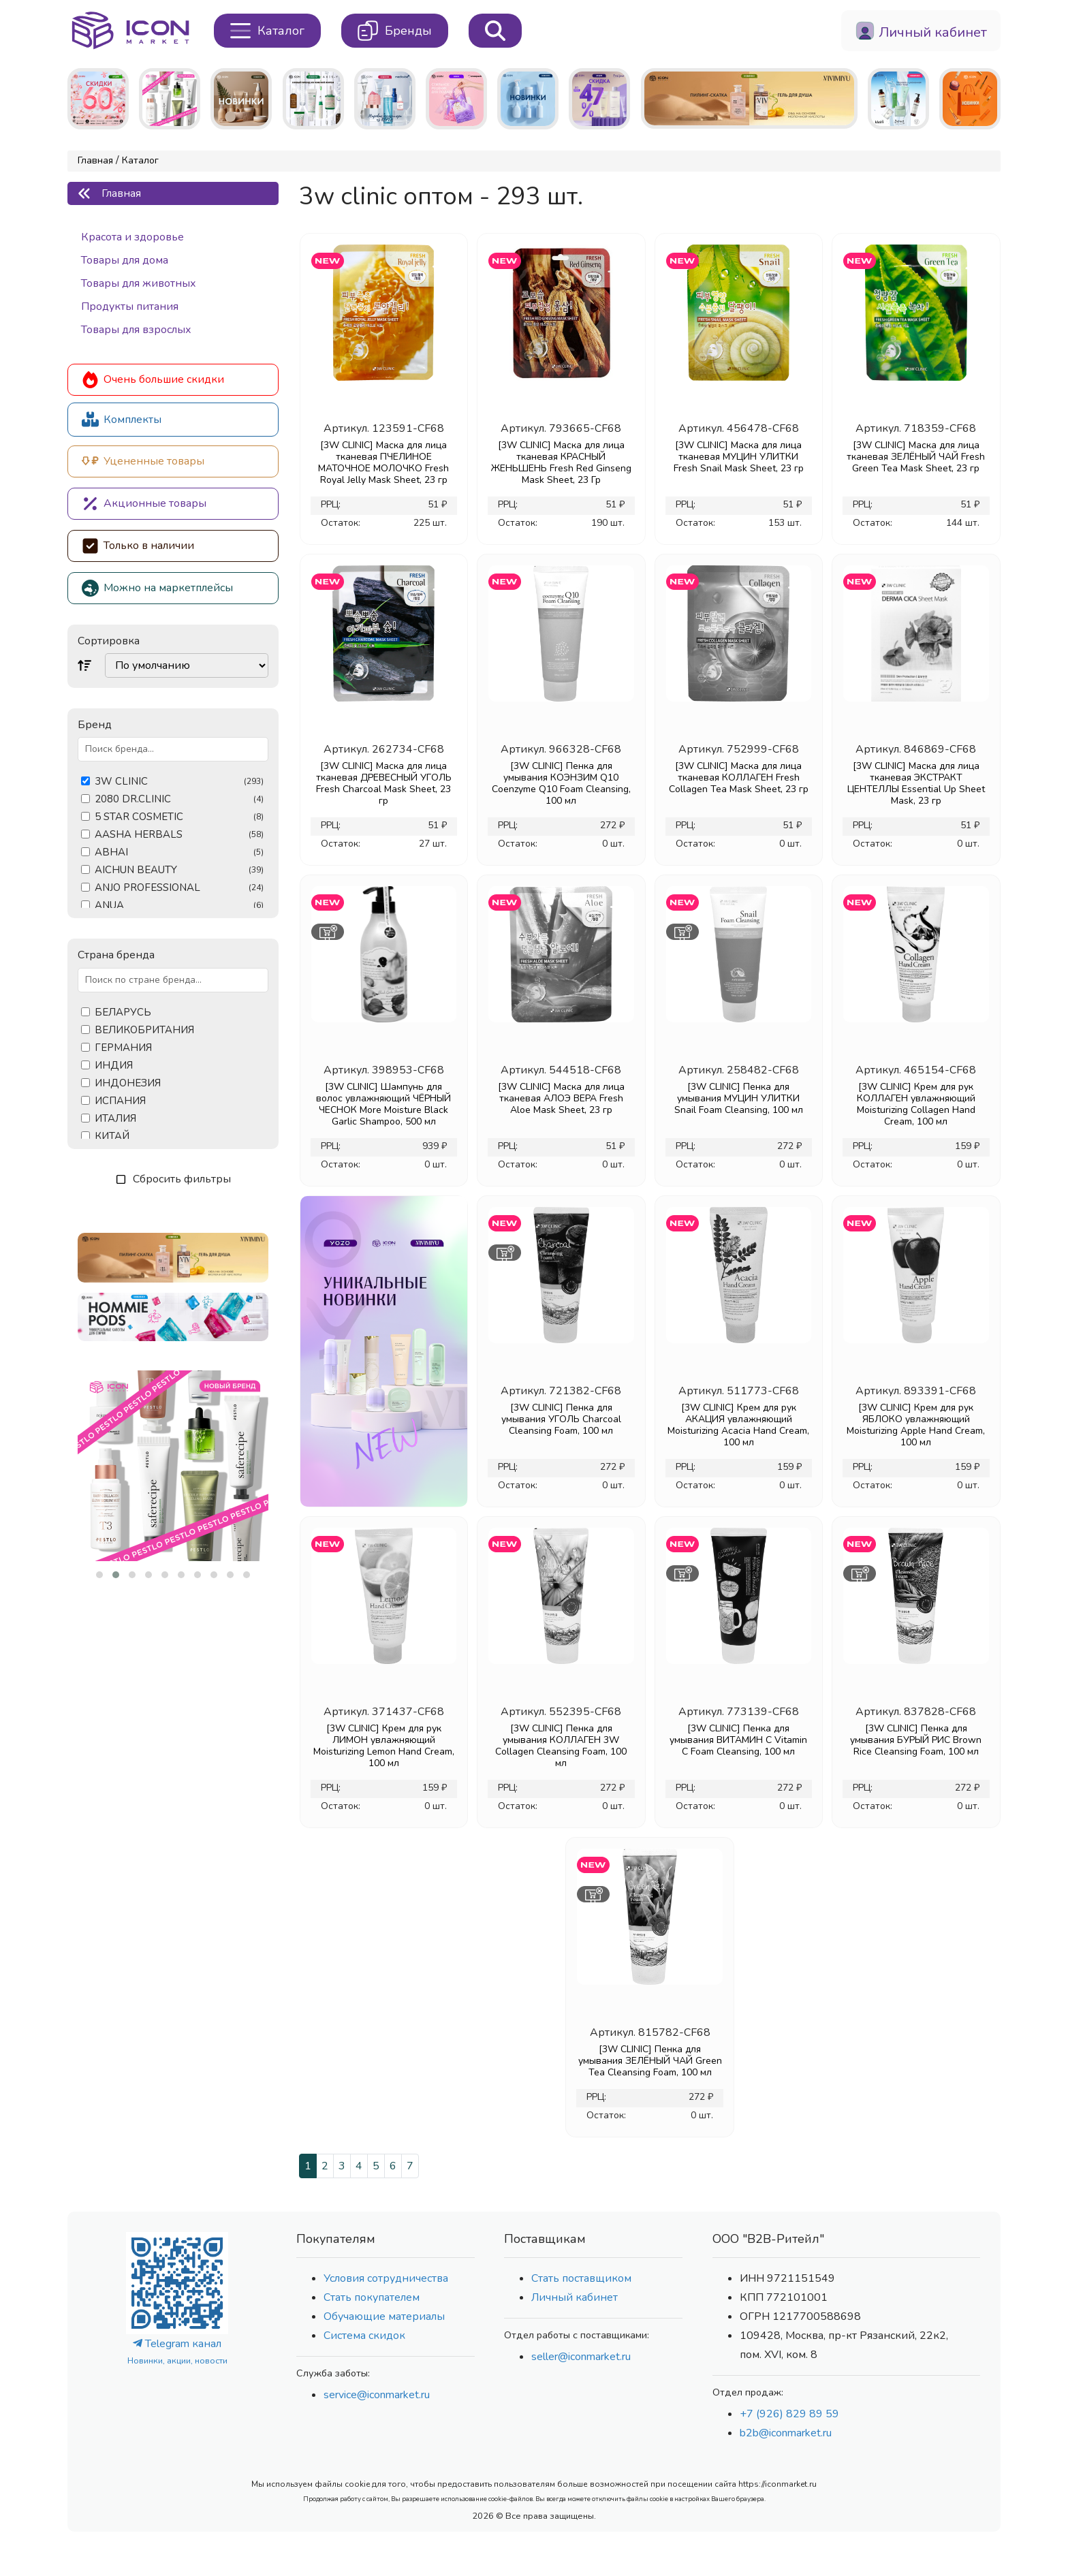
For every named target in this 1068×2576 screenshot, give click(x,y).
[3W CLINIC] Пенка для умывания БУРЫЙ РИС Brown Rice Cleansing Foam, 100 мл (915, 1740)
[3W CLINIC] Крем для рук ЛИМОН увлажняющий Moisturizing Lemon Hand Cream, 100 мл (383, 1746)
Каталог (140, 160)
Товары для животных (138, 283)
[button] (99, 1575)
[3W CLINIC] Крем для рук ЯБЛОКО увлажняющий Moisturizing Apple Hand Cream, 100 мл (916, 1425)
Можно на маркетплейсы (157, 588)
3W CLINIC (179, 781)
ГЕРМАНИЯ (123, 1047)
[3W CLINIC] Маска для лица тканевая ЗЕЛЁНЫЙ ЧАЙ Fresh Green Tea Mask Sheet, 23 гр (916, 456)
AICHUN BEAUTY (179, 870)
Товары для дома (124, 260)
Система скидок (364, 2335)
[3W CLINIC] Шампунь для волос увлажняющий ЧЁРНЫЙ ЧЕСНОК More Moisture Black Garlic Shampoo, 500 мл (383, 1104)
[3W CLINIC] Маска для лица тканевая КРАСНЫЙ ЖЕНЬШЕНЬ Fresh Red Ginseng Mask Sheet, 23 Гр (561, 462)
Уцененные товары (143, 461)
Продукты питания (129, 306)
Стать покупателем (372, 2297)
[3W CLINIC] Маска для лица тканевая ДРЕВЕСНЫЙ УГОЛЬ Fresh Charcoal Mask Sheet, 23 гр (384, 783)
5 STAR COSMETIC (179, 817)
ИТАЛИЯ (115, 1118)
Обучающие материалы (384, 2316)
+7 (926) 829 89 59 (789, 2413)
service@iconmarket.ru (377, 2394)
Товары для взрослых (136, 329)
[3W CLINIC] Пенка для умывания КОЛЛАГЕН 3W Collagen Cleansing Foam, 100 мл (561, 1746)
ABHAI (179, 852)
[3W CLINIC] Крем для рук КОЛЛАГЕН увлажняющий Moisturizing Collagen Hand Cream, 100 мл (916, 1104)
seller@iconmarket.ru (581, 2356)
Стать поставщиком (581, 2278)
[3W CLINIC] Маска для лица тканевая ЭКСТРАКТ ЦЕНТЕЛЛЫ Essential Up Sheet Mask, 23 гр (916, 783)
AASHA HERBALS (179, 834)
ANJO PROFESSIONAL (179, 887)
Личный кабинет (574, 2297)
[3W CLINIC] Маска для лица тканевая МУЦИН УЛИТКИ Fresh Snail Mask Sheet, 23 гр (739, 456)
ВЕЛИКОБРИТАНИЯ (144, 1030)
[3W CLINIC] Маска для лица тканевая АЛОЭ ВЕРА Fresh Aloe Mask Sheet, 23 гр (561, 1098)
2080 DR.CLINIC (179, 799)
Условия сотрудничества (386, 2278)
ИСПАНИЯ (120, 1101)
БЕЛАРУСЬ (123, 1012)
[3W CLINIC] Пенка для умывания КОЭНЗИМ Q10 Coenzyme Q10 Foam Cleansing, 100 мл (561, 783)
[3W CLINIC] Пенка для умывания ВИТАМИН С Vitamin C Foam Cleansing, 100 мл (738, 1740)
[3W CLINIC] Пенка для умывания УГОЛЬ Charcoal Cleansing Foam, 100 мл (561, 1419)
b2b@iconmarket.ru (786, 2432)
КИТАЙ (112, 1136)
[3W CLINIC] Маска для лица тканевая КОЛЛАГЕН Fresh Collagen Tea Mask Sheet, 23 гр (738, 777)
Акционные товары (144, 503)
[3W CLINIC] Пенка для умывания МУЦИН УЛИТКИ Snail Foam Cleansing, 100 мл (738, 1098)
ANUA (179, 905)
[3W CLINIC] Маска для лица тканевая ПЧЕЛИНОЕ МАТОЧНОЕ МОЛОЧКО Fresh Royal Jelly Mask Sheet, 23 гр (383, 462)
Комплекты (121, 419)
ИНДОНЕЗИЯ (128, 1083)
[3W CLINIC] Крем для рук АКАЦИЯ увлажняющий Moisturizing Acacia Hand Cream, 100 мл (738, 1425)
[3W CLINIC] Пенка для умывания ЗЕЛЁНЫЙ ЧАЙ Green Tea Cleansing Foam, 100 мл (650, 2060)
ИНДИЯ (114, 1065)
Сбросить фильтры (173, 1179)
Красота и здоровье (132, 237)
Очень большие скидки (153, 379)
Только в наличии (138, 545)
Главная (95, 160)
